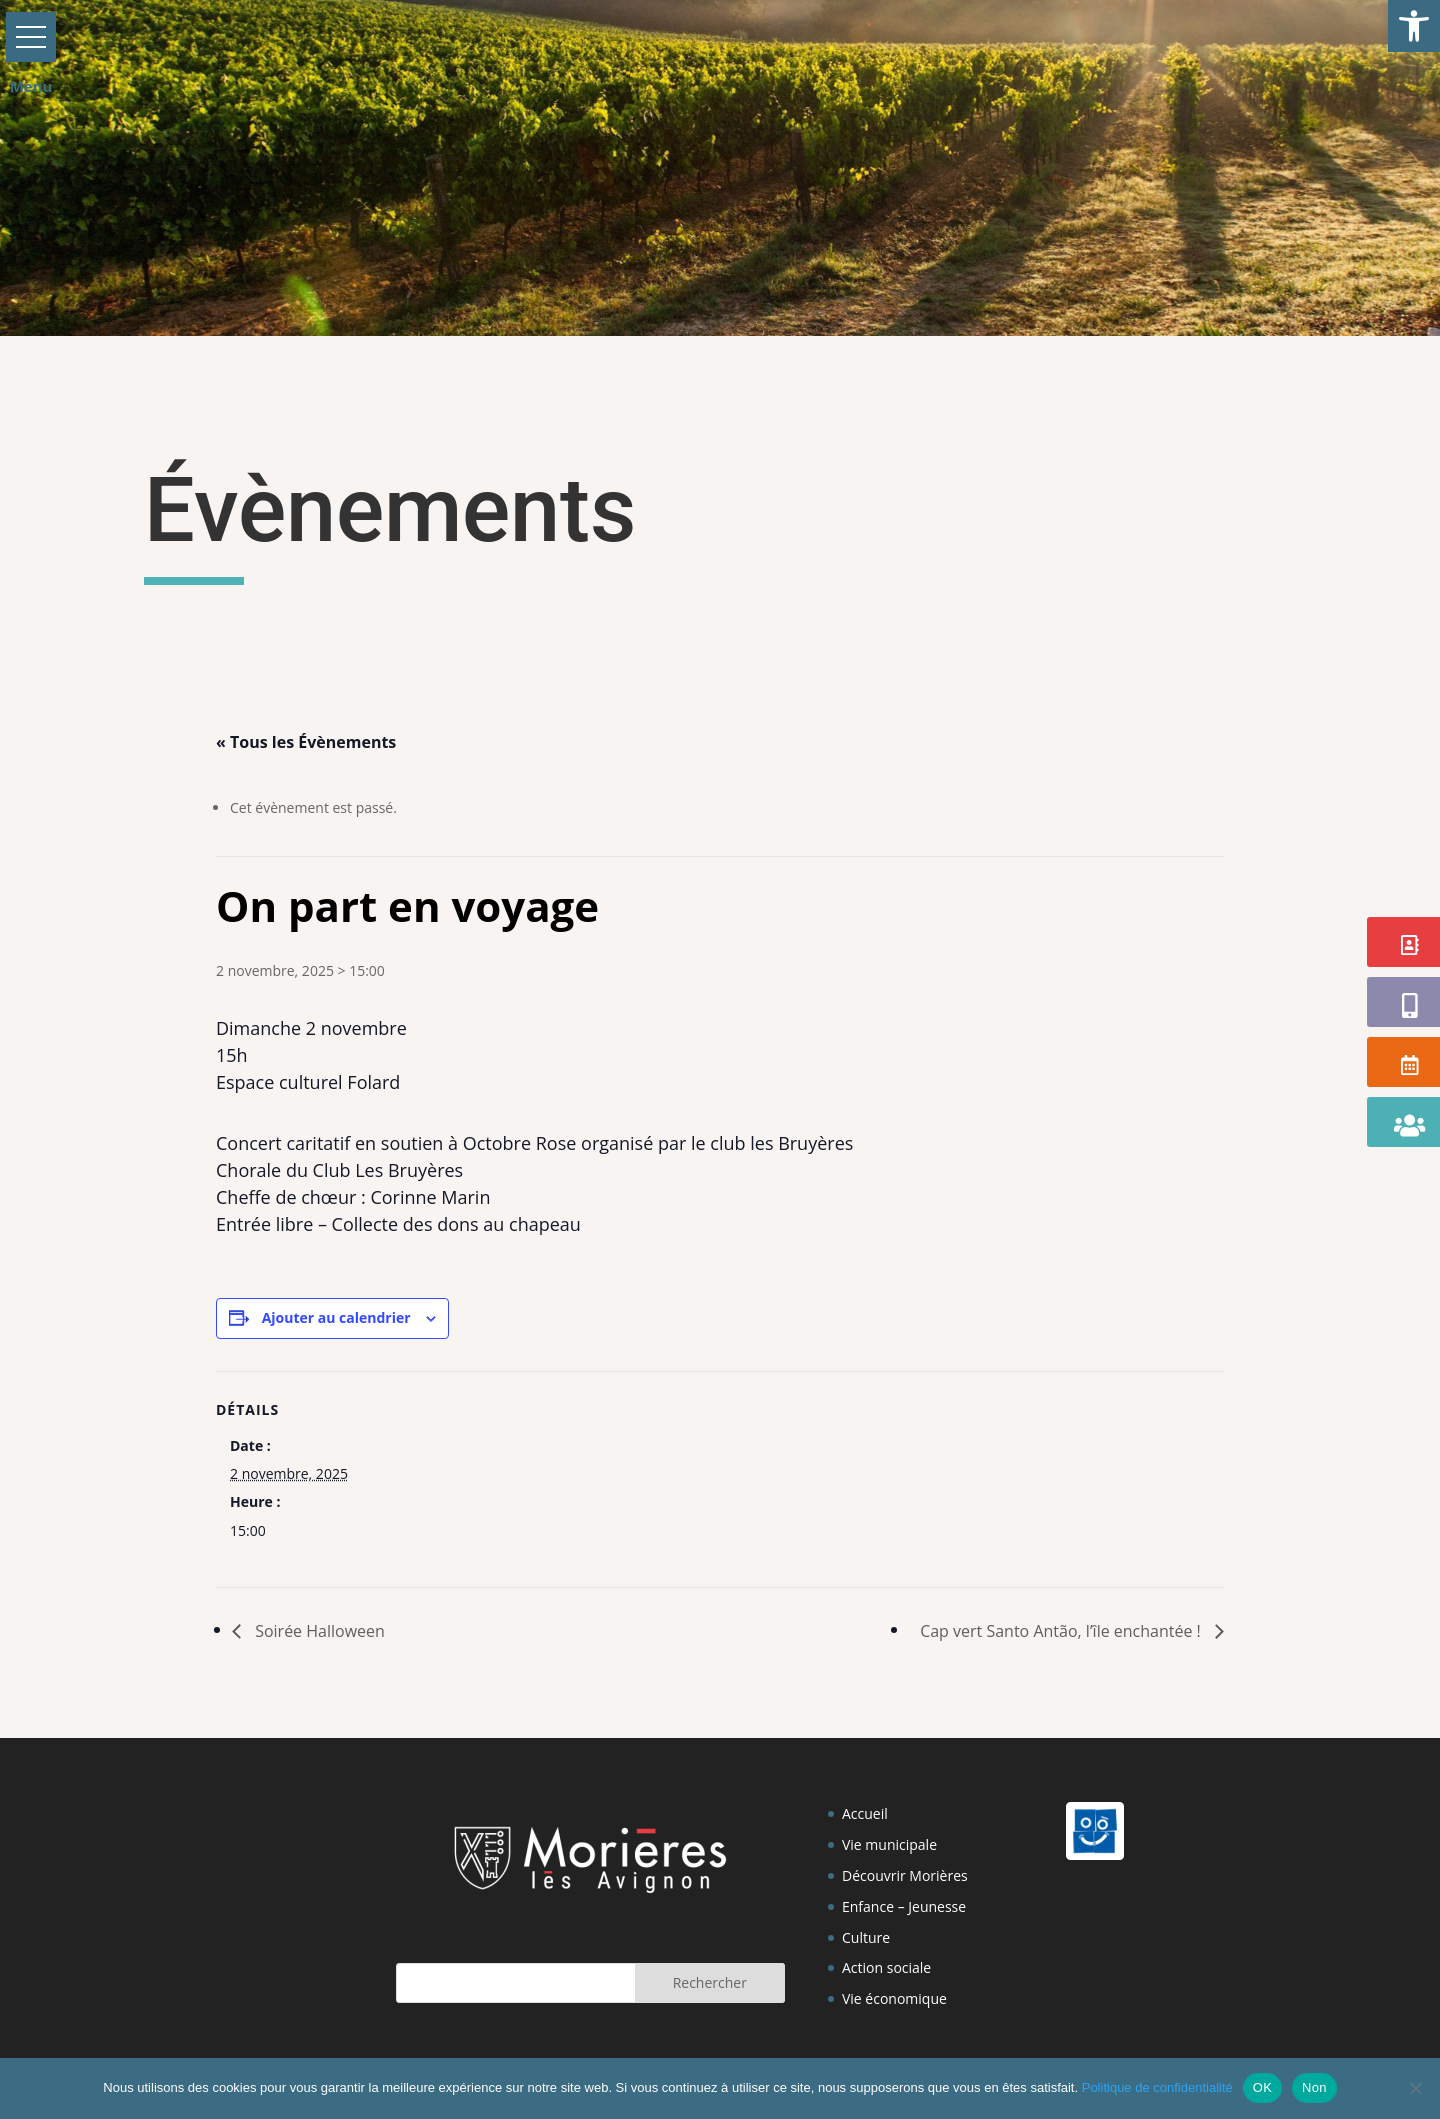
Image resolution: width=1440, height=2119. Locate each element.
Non (1314, 2087)
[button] (1414, 26)
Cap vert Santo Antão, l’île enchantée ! (1062, 1631)
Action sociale (886, 1967)
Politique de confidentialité (1157, 2087)
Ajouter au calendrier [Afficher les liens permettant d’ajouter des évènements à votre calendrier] (336, 1317)
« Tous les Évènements (306, 742)
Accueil (865, 1813)
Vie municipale (889, 1844)
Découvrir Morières (905, 1875)
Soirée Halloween (318, 1631)
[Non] (1415, 2088)
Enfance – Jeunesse (904, 1906)
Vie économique (894, 1998)
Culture (866, 1937)
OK (1262, 2087)
